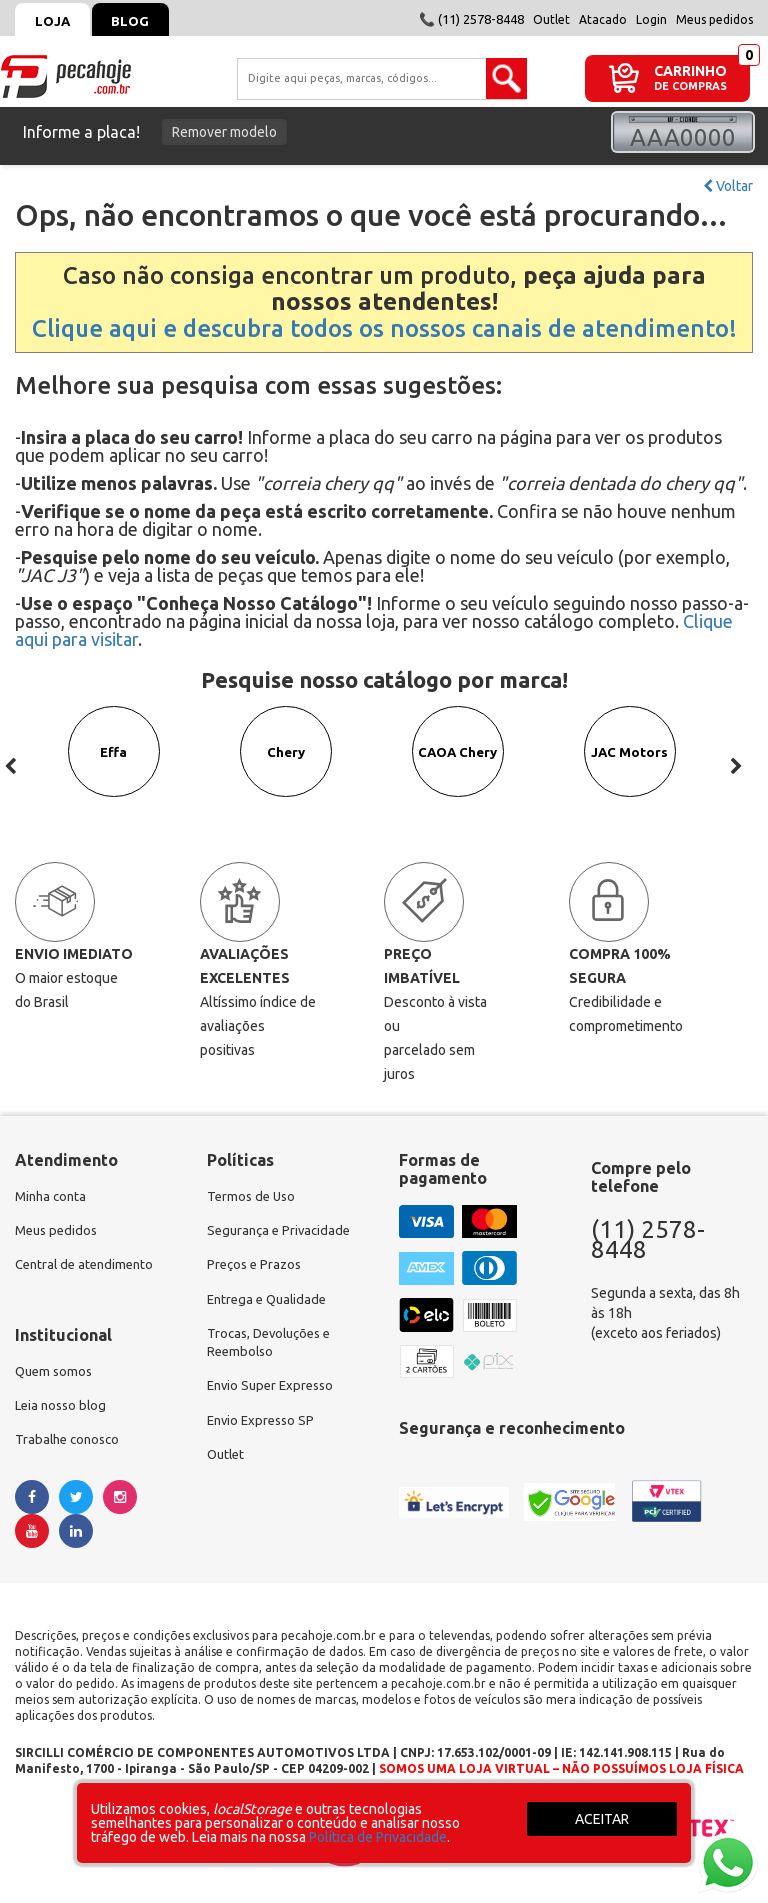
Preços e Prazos (257, 1269)
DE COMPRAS (690, 86)
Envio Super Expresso (274, 1397)
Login (651, 19)
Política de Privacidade (378, 1837)
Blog (146, 21)
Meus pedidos (714, 19)
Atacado (603, 19)
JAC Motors (630, 767)
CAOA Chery (458, 767)
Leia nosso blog (63, 1413)
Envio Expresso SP (264, 1433)
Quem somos (56, 1377)
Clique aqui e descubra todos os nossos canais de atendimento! (384, 328)
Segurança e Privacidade (282, 1233)
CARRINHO (690, 70)
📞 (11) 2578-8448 (471, 19)
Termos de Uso (253, 1197)
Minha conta (53, 1197)
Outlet (551, 19)
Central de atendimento (88, 1269)
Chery (286, 767)
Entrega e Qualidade (270, 1305)
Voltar (728, 186)
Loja (57, 21)
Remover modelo (224, 132)
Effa (114, 767)
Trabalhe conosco (70, 1449)
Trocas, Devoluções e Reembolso (274, 1351)
